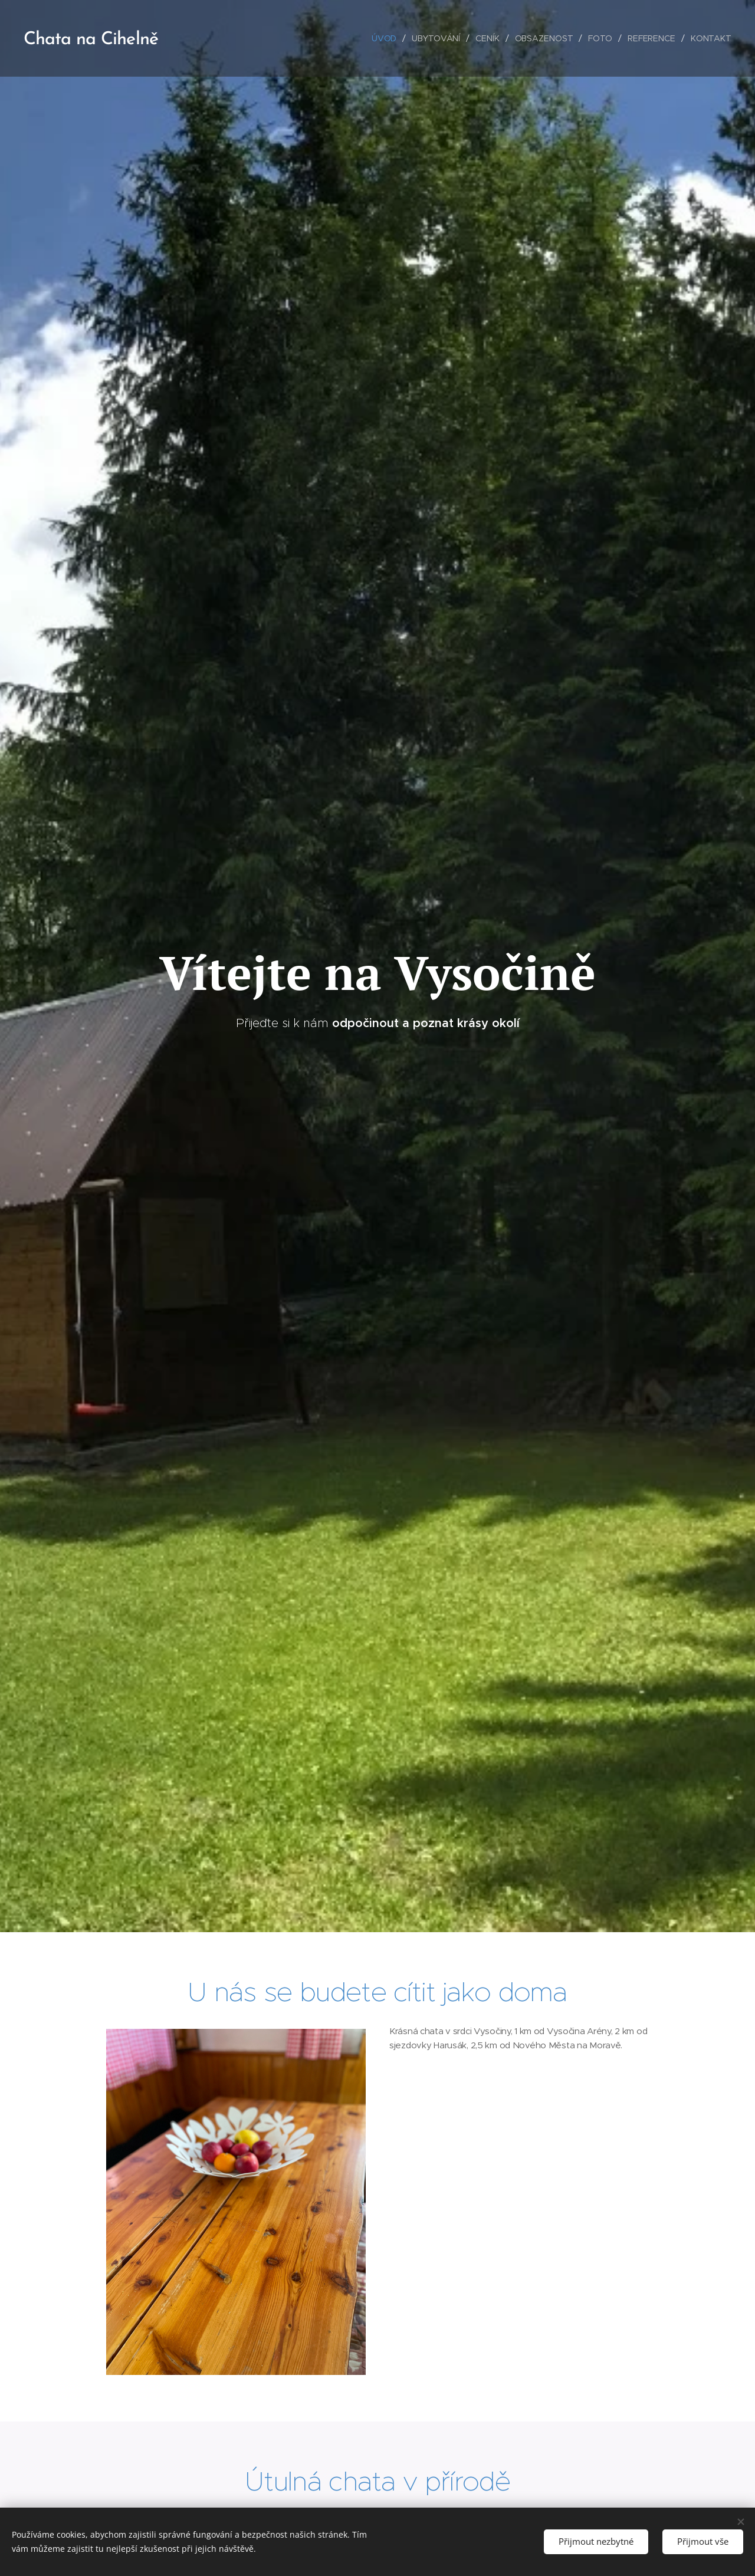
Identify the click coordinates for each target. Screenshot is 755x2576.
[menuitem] (384, 38)
